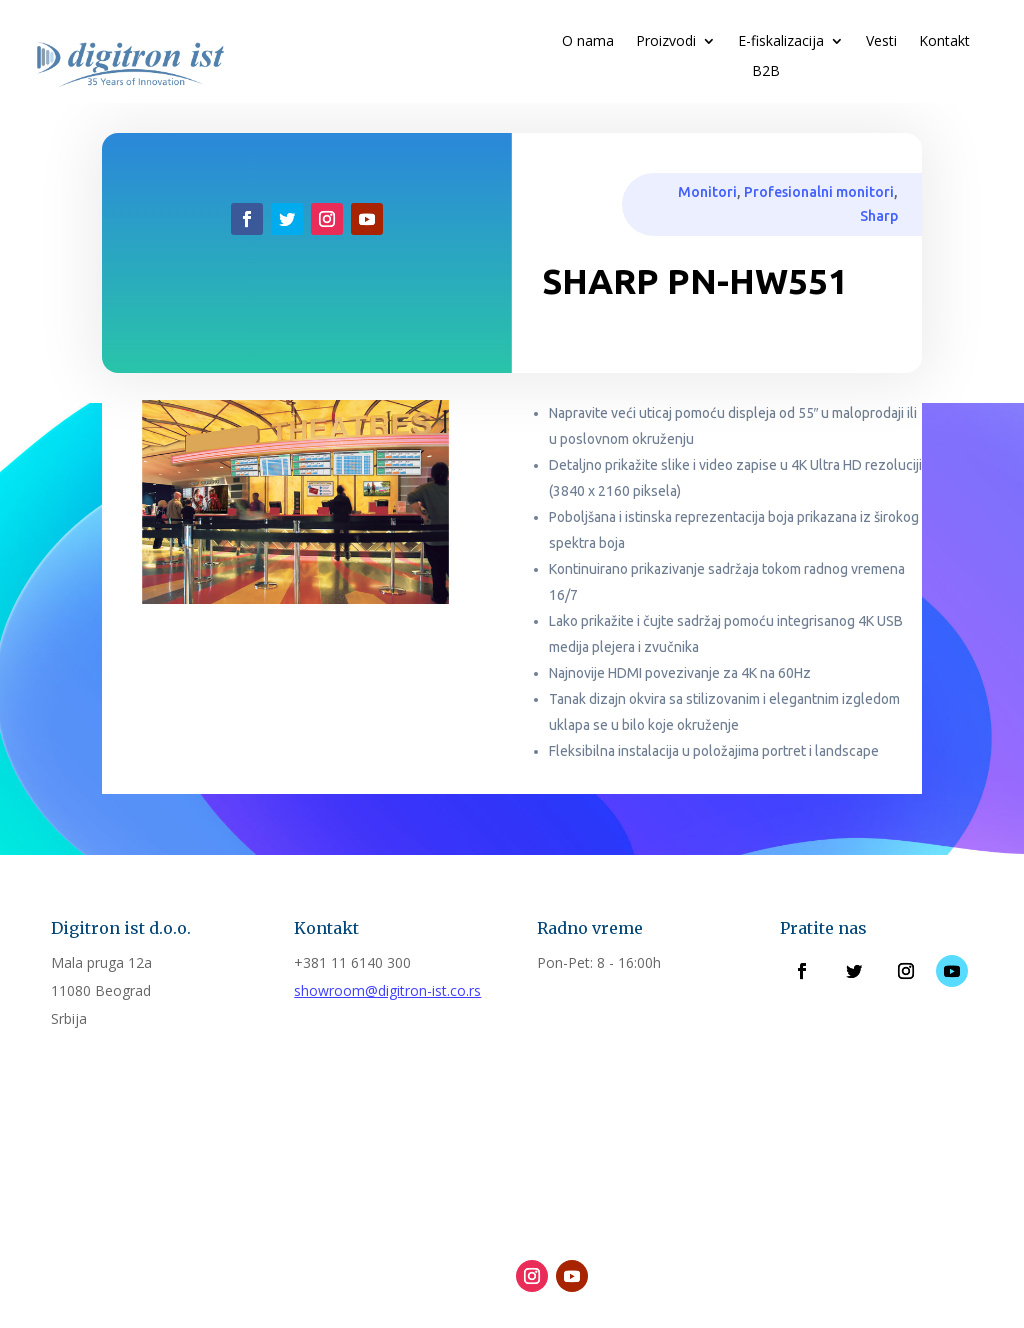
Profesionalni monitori (819, 192)
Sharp (879, 216)
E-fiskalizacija (781, 42)
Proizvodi (666, 42)
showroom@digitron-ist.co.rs (387, 990)
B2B (766, 72)
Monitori (707, 192)
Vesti (881, 42)
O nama (588, 42)
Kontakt (944, 42)
